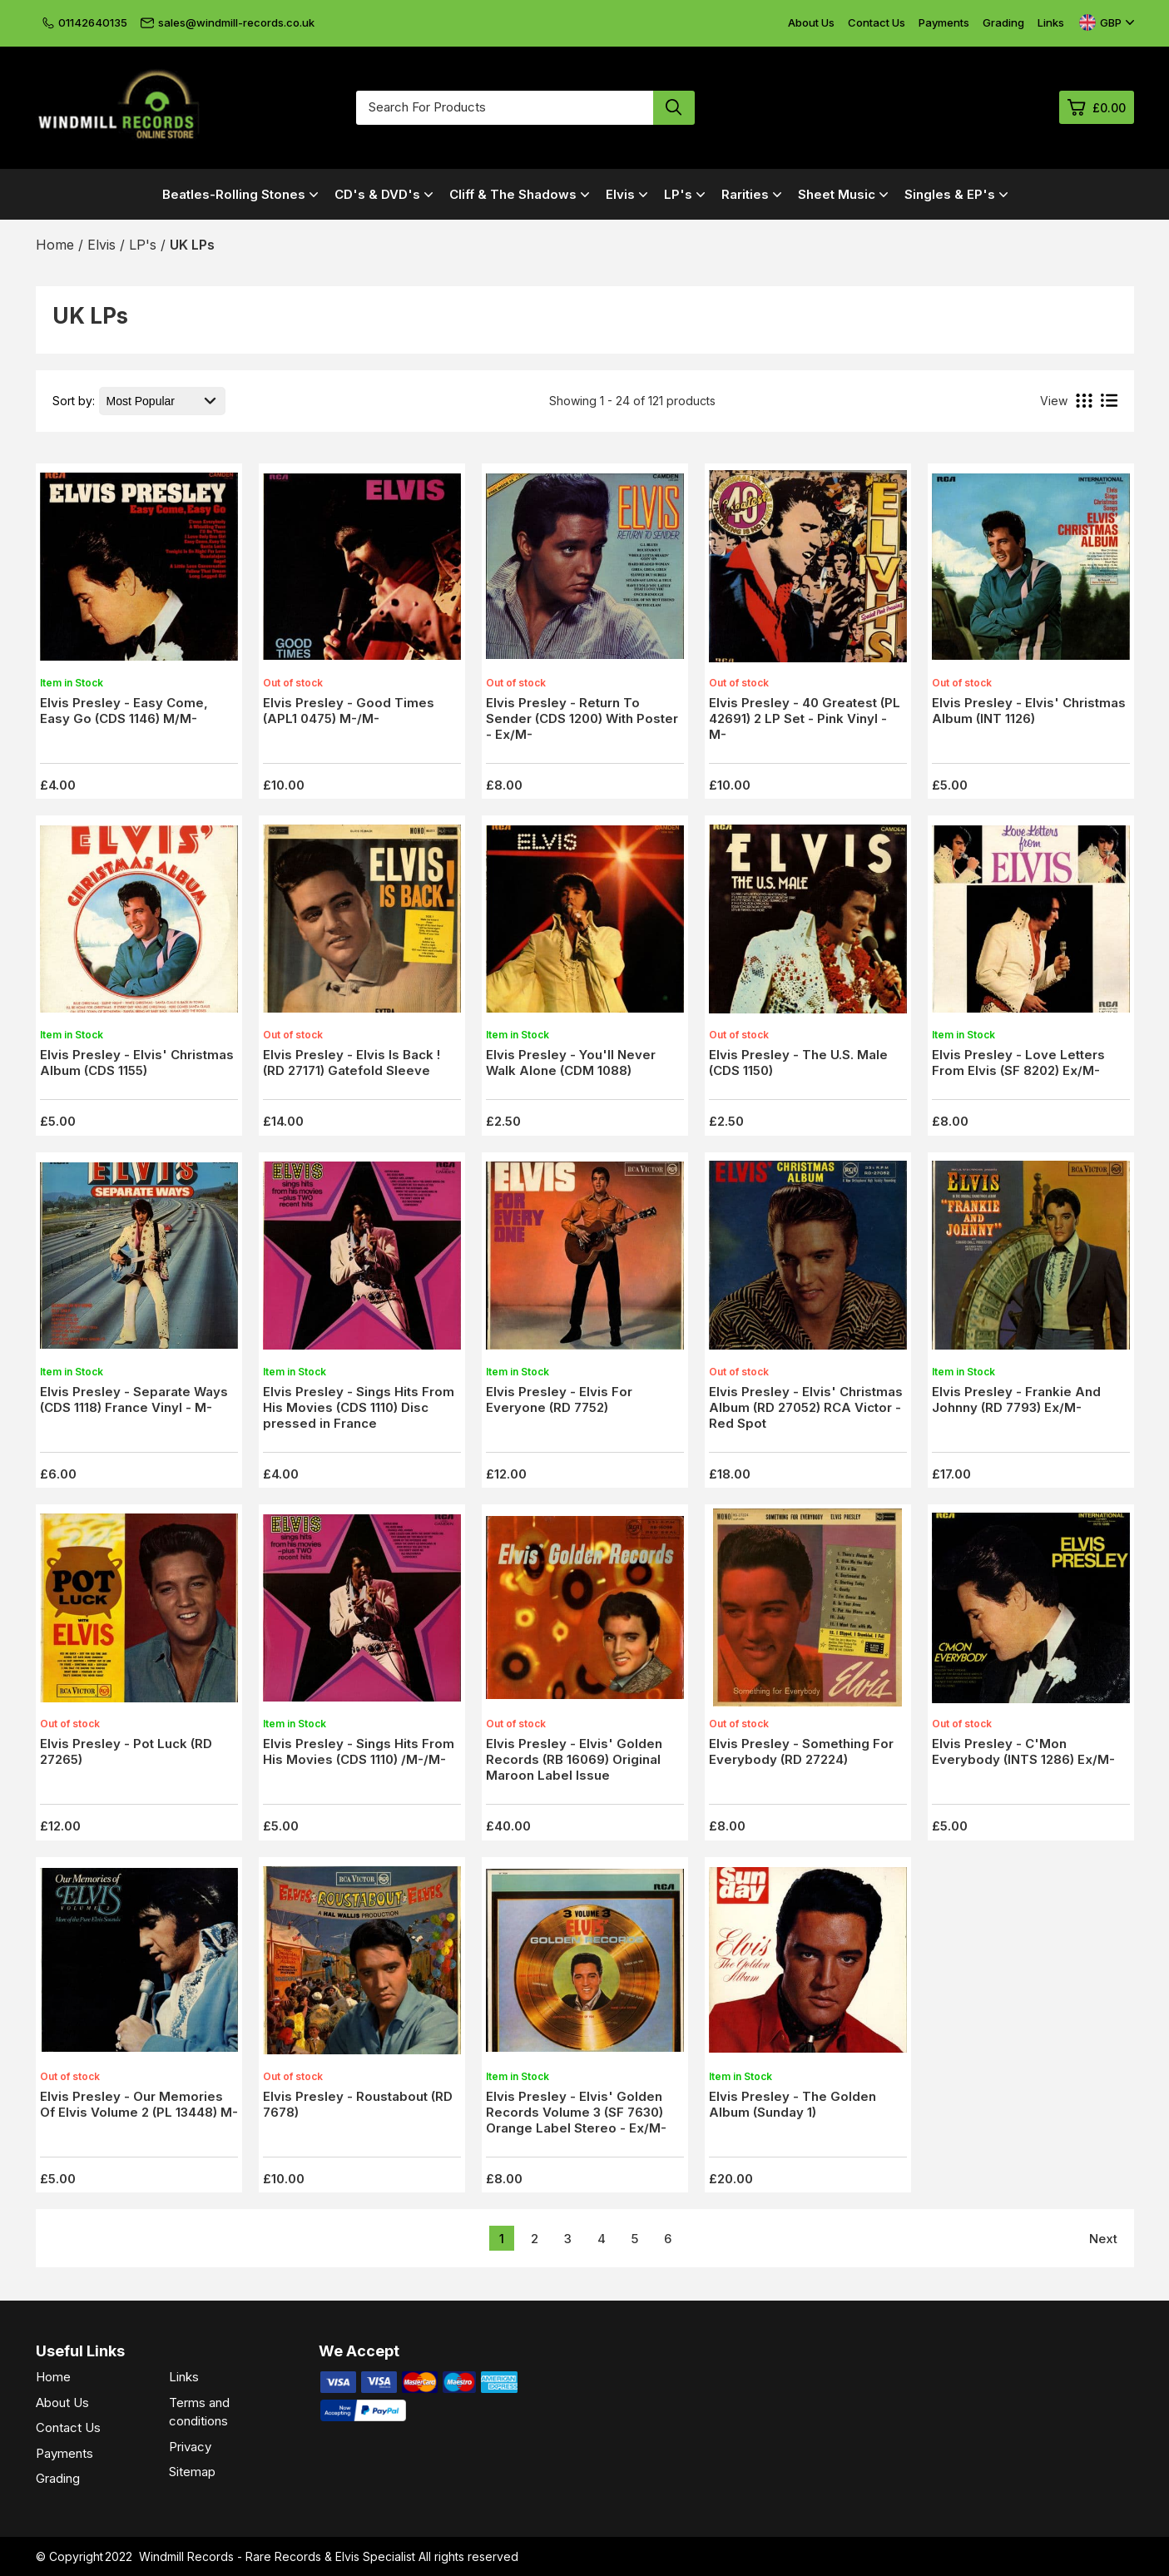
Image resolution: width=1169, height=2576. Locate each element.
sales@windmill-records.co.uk (228, 22)
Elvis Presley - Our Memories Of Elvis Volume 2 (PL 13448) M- (139, 2104)
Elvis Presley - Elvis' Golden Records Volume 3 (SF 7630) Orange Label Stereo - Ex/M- (576, 2112)
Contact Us (876, 22)
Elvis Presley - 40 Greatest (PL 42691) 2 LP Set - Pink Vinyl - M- (804, 718)
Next (1103, 2239)
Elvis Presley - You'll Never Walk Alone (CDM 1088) (571, 1062)
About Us (811, 22)
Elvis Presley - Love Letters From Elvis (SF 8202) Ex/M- (1018, 1062)
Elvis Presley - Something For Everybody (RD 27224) (801, 1751)
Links (1051, 22)
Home (53, 2377)
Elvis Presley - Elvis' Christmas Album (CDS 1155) (137, 1062)
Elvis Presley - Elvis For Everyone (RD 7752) (559, 1399)
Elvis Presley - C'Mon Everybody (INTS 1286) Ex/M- (1023, 1751)
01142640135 (84, 22)
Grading (1003, 22)
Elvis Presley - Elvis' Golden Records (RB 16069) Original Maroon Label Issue (574, 1759)
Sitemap (192, 2471)
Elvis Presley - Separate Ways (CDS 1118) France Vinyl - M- (134, 1399)
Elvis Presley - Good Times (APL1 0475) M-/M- (348, 710)
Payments (944, 22)
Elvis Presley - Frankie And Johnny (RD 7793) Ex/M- (1016, 1399)
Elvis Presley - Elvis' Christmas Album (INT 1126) (1029, 710)
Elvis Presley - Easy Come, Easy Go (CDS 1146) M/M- (124, 710)
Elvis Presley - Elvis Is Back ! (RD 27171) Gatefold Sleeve (351, 1062)
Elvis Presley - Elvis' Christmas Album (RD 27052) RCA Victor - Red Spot (806, 1407)
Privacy (190, 2447)
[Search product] (674, 108)
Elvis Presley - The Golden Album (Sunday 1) (792, 2104)
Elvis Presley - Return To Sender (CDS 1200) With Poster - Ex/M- (582, 718)
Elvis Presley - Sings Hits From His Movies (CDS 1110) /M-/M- (358, 1751)
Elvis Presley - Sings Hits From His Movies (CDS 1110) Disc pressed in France (358, 1407)
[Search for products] (504, 108)
